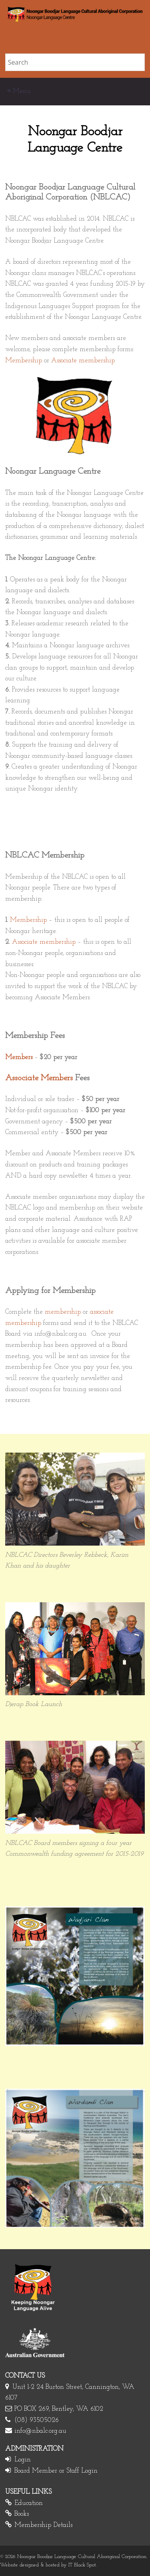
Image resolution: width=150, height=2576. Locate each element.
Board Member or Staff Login (56, 2470)
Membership (23, 360)
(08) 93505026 (36, 2420)
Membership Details (43, 2525)
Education (28, 2503)
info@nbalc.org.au (40, 2431)
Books (21, 2514)
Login (22, 2459)
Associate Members (39, 1078)
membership (63, 1312)
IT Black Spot (82, 2565)
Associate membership (83, 360)
